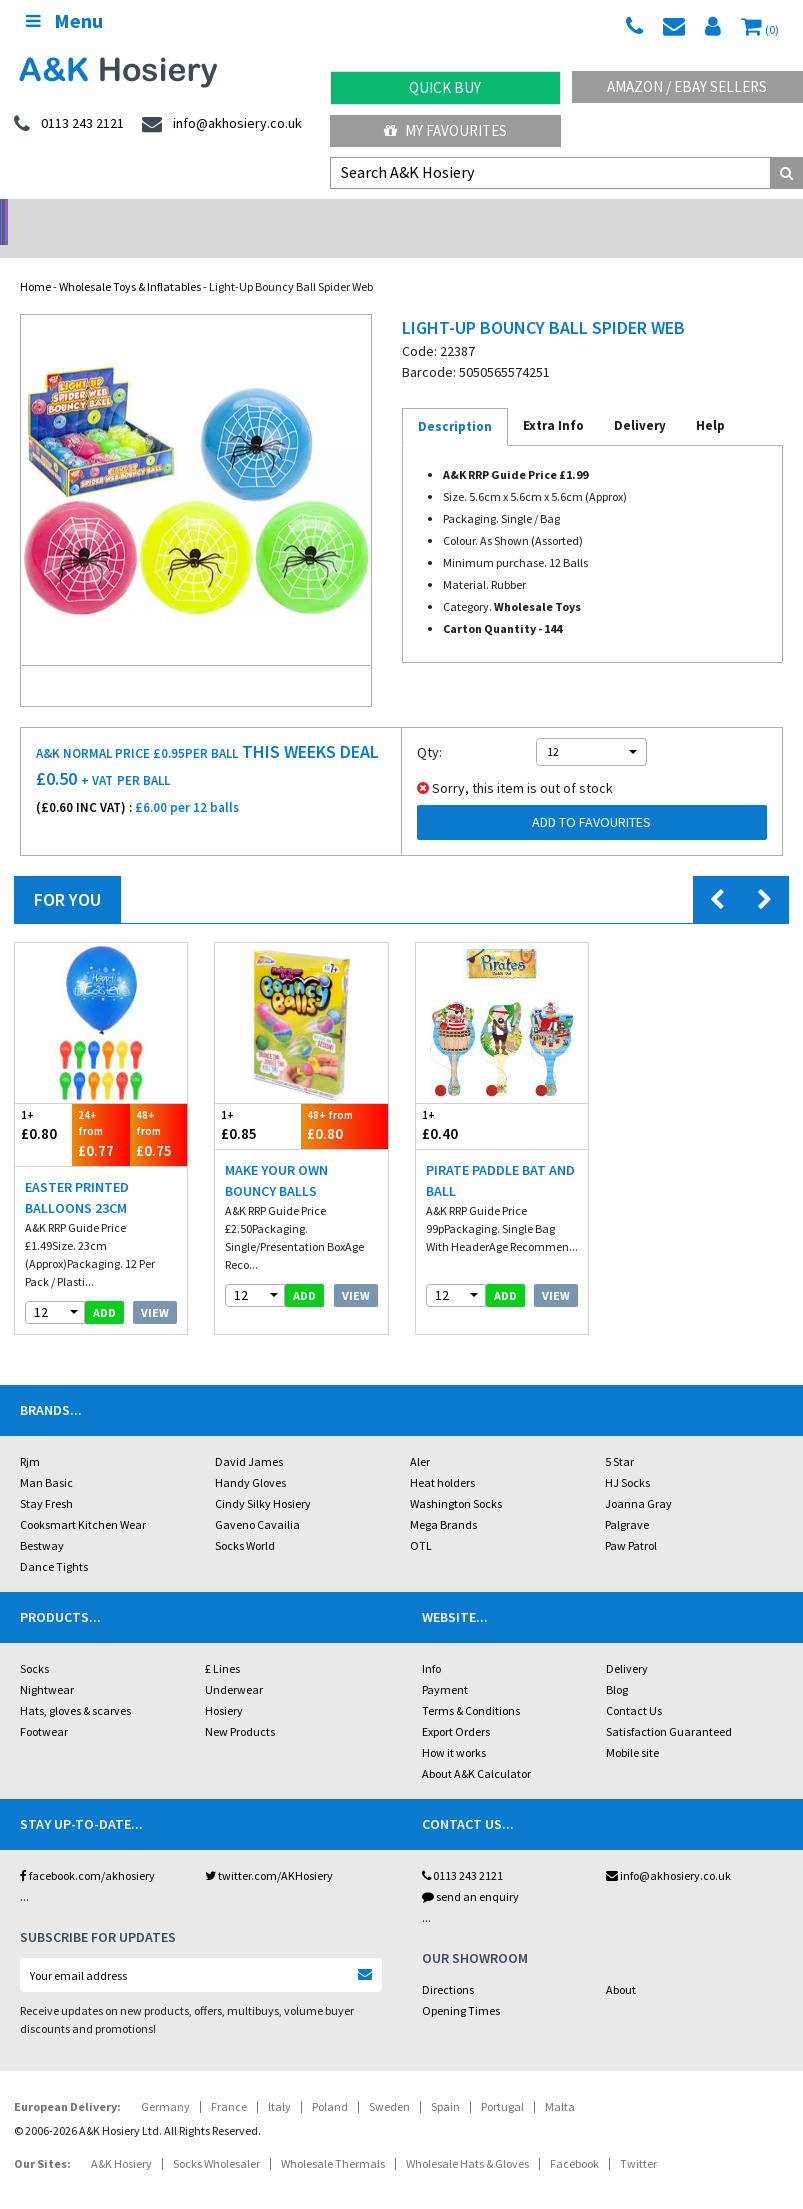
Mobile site (632, 1726)
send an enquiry (470, 1870)
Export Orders (456, 1705)
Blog (617, 1663)
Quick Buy (445, 87)
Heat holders (442, 1456)
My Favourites (445, 130)
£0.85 (258, 1099)
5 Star (619, 1435)
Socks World (245, 1519)
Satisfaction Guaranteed (669, 1705)
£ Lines (222, 1642)
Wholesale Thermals (333, 2137)
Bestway (42, 1519)
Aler (420, 1435)
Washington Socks (456, 1477)
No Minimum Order (100, 215)
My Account (301, 215)
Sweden (389, 2080)
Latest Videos (703, 215)
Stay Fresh (46, 1477)
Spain (445, 2080)
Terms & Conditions (471, 1684)
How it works (454, 1726)
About (621, 1963)
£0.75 (158, 1107)
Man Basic (46, 1456)
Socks (34, 1642)
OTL (421, 1519)
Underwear (234, 1663)
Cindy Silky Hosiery (263, 1477)
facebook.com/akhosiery (87, 1849)
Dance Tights (54, 1540)
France (229, 2080)
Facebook (574, 2137)
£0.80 (43, 1099)
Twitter (638, 2137)
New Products (240, 1705)
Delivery (627, 1642)
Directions (448, 1963)
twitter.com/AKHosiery (269, 1849)
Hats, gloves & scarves (75, 1684)
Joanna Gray (638, 1477)
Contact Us (634, 1684)
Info (431, 1642)
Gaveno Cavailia (257, 1498)
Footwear (44, 1705)
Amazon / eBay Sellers (687, 86)
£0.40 (459, 1099)
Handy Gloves (250, 1456)
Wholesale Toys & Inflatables (130, 260)
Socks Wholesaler (216, 2137)
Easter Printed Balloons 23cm (77, 1171)
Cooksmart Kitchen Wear (83, 1498)
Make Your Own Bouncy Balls (276, 1154)
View (155, 1286)
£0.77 (100, 1107)
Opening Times (461, 1984)
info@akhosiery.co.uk (668, 1849)
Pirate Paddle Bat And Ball (500, 1154)
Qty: (429, 726)
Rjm (30, 1435)
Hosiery (224, 1684)
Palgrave (627, 1498)
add (104, 1286)
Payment (445, 1663)
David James (249, 1435)
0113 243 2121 (462, 1849)
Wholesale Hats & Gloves (467, 2137)
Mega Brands (443, 1498)
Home (35, 260)
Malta (560, 2080)
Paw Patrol (631, 1519)
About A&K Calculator (476, 1747)
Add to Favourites (591, 796)
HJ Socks (627, 1456)
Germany (165, 2080)
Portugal (502, 2080)
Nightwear (47, 1663)
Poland (330, 2080)
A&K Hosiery (121, 2137)
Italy (279, 2080)
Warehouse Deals (501, 215)
